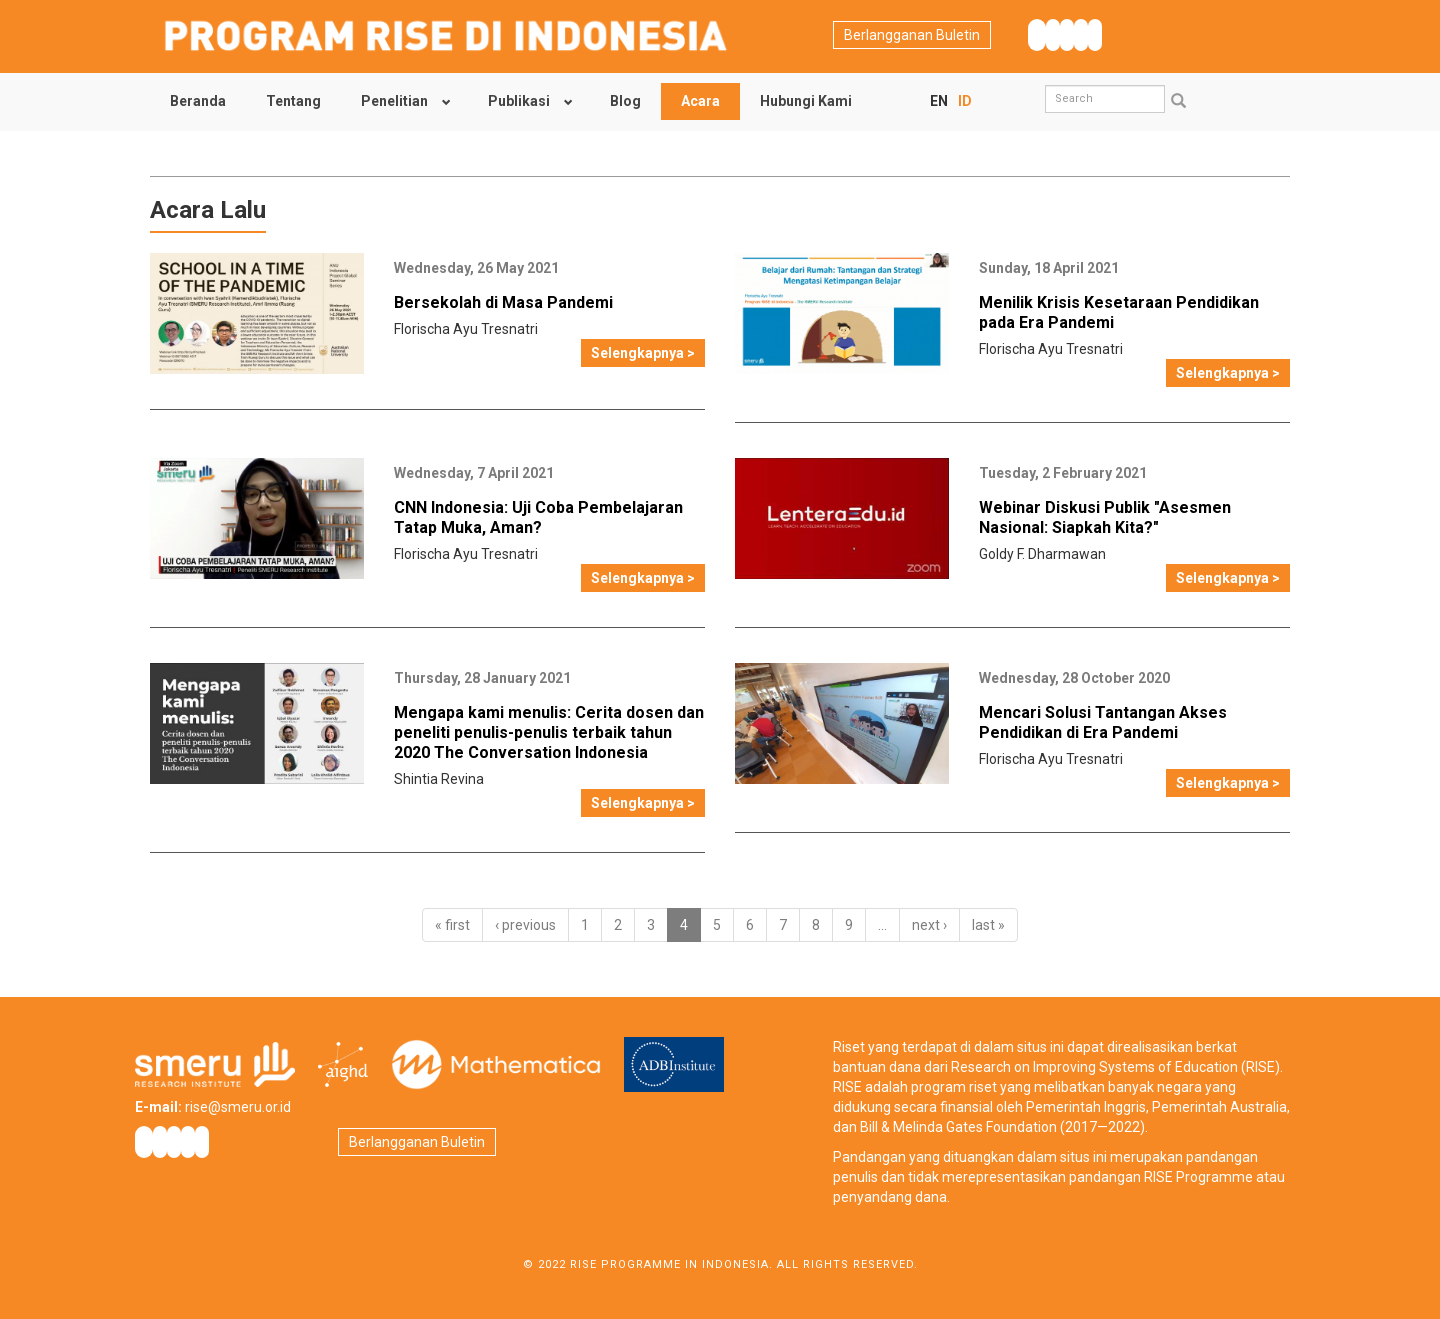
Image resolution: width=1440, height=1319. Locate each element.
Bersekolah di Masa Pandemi (503, 302)
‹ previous (525, 925)
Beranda (198, 101)
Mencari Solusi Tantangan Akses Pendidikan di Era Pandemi (1103, 722)
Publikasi (519, 101)
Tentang (293, 101)
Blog (625, 101)
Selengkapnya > (643, 353)
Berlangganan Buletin (912, 35)
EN (939, 101)
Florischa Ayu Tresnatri (466, 329)
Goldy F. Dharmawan (1042, 554)
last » (988, 925)
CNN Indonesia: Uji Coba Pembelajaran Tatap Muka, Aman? (538, 517)
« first (452, 925)
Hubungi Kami (806, 101)
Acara (700, 101)
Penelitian (394, 101)
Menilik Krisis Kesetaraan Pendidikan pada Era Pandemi (1119, 312)
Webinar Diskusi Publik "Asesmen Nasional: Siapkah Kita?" (1105, 517)
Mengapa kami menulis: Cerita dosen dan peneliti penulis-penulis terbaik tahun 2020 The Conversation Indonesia (549, 732)
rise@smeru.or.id (238, 1107)
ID (965, 101)
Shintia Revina (439, 779)
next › (929, 925)
